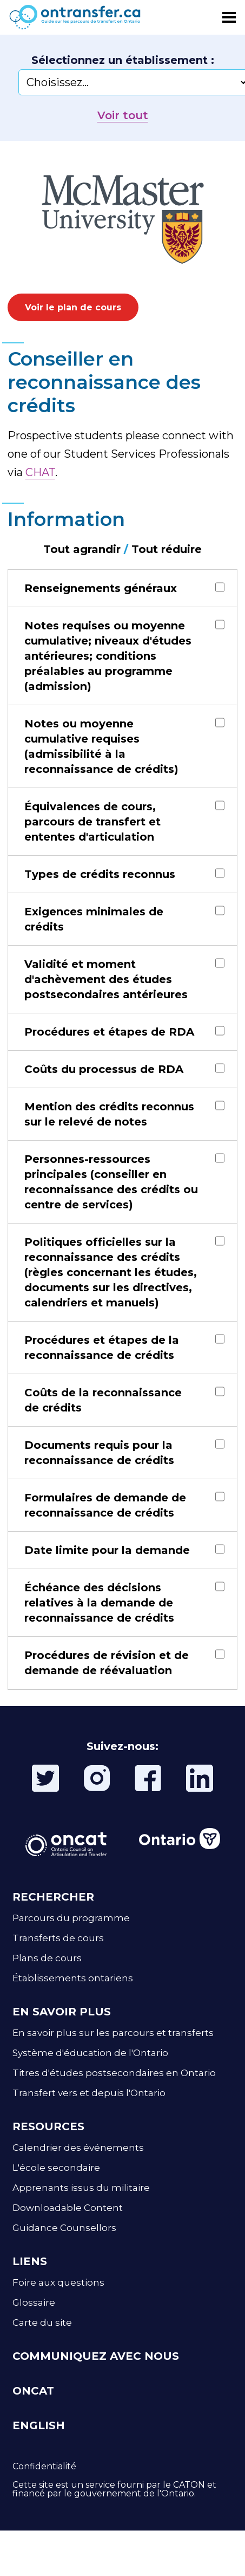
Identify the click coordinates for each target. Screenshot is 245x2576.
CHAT (40, 472)
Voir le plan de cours (73, 307)
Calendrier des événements (78, 2147)
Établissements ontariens (72, 1978)
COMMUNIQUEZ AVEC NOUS (95, 2356)
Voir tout (122, 115)
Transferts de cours (58, 1938)
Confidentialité (44, 2466)
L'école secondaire (56, 2167)
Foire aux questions (58, 2282)
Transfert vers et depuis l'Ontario (88, 2092)
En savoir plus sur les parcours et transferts (113, 2032)
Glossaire (33, 2302)
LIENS (29, 2261)
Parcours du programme (71, 1918)
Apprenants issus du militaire (81, 2187)
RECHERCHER (53, 1896)
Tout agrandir (82, 549)
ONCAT (33, 2390)
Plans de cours (47, 1958)
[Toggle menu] (229, 17)
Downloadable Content (67, 2207)
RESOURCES (48, 2126)
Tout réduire (166, 549)
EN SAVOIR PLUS (61, 2011)
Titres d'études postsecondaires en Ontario (114, 2072)
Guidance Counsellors (64, 2227)
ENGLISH (38, 2425)
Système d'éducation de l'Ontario (90, 2052)
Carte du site (42, 2322)
